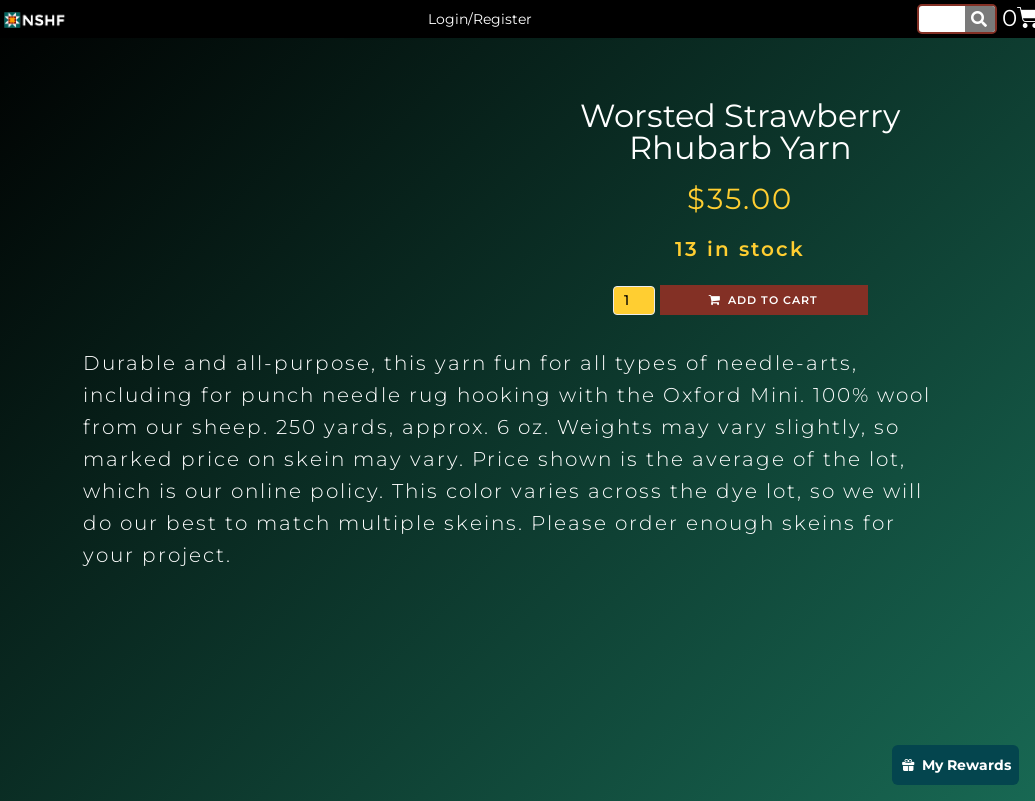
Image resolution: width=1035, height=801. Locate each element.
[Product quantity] (634, 300)
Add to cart (773, 300)
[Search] (980, 19)
